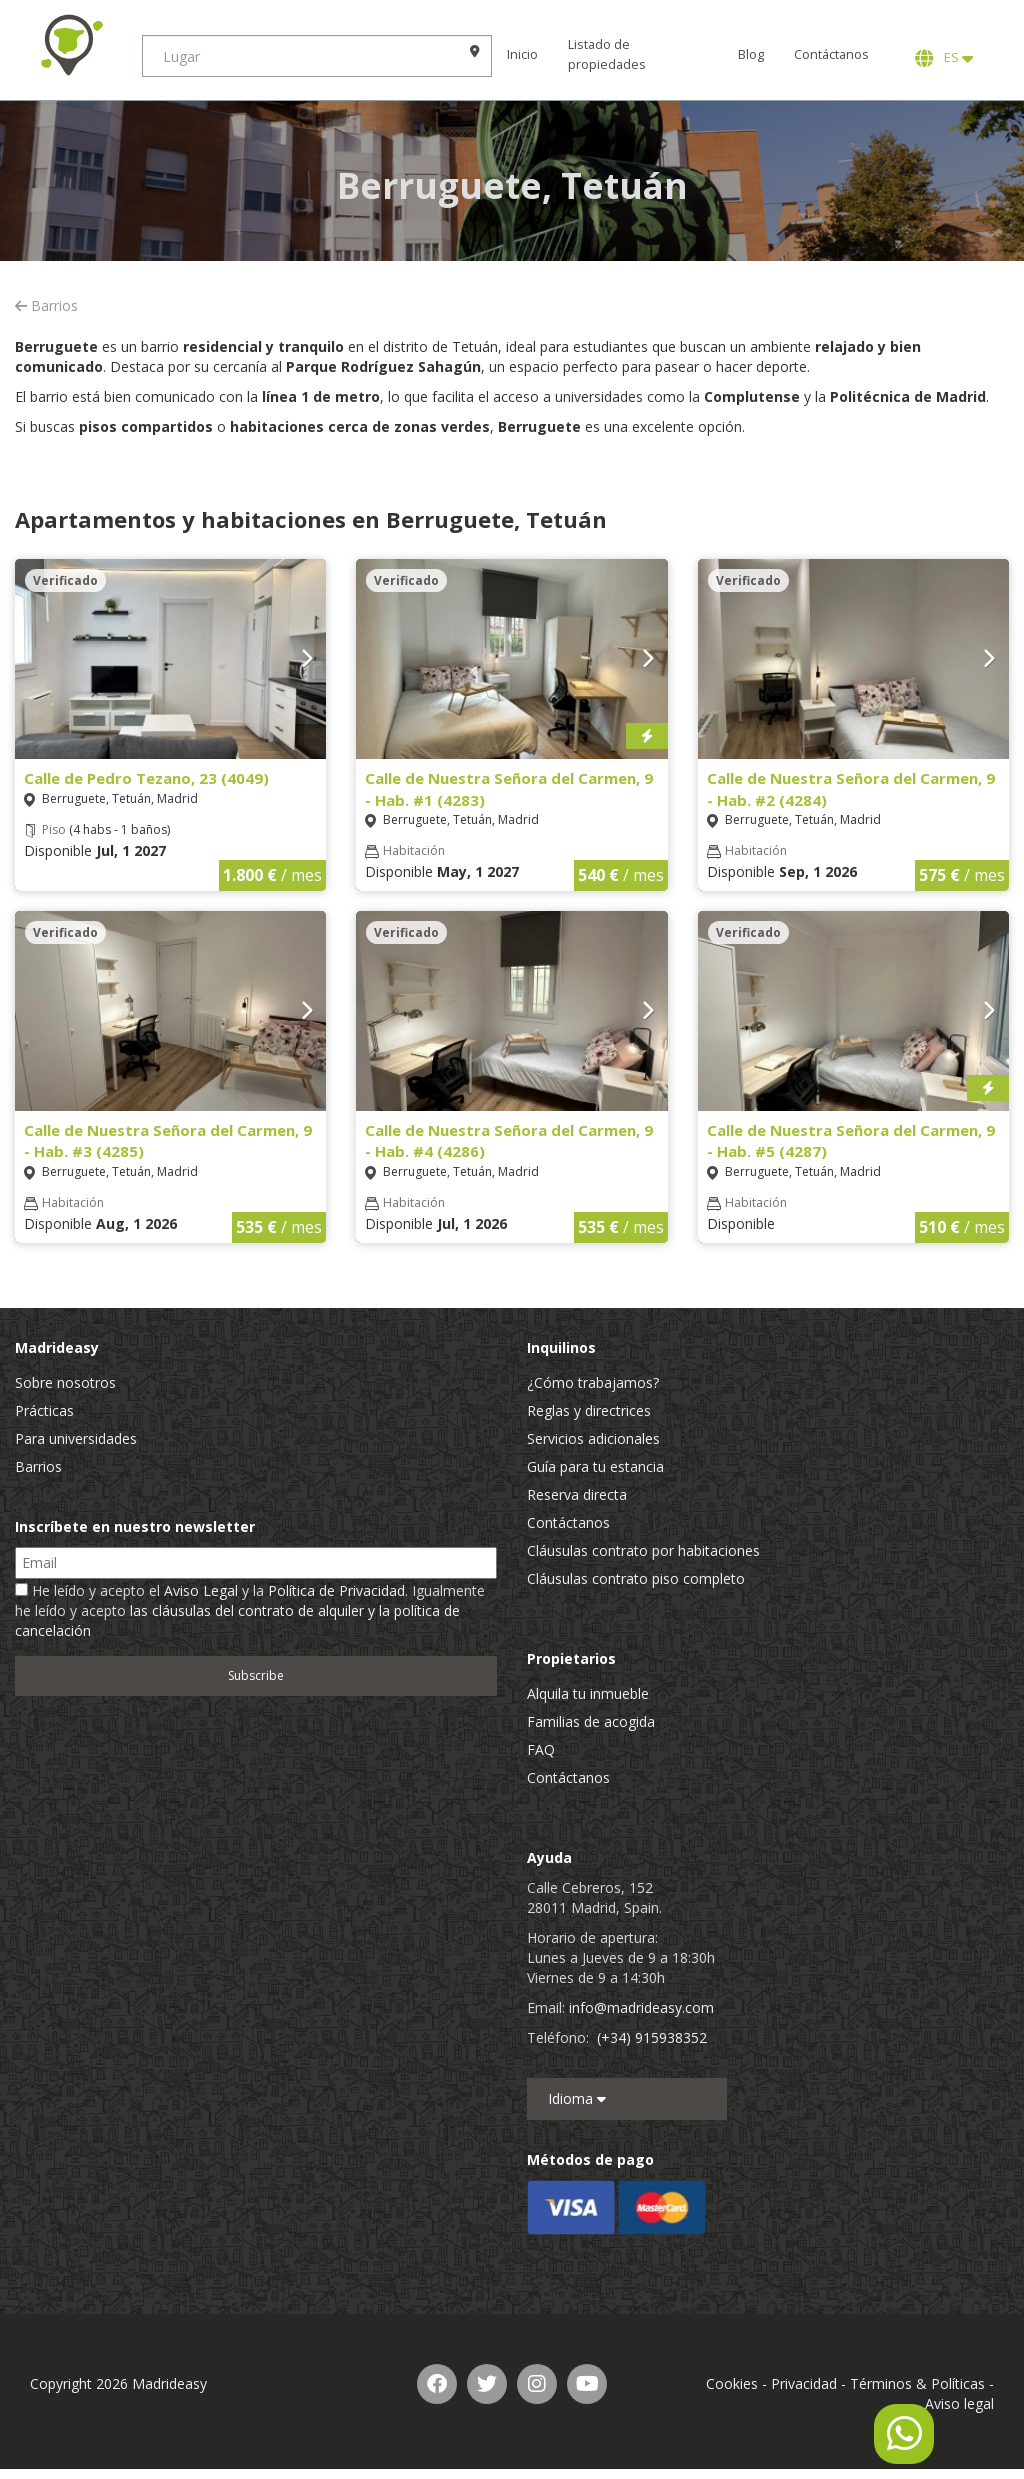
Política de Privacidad (336, 1590)
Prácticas (44, 1410)
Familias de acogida (591, 1721)
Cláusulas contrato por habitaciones (643, 1550)
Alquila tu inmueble (588, 1693)
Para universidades (76, 1438)
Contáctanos (831, 54)
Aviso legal (959, 2403)
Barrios (46, 305)
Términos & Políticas (917, 2383)
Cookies (732, 2383)
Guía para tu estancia (595, 1466)
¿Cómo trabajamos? (593, 1382)
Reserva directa (577, 1494)
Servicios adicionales (593, 1438)
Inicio (530, 54)
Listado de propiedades (615, 54)
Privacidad (804, 2383)
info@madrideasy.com (641, 2007)
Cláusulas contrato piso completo (636, 1578)
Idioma (577, 2098)
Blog (751, 54)
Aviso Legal (201, 1590)
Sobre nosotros (65, 1382)
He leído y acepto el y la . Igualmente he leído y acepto (250, 1610)
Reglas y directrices (589, 1410)
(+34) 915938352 (652, 2037)
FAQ (541, 1749)
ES (944, 58)
